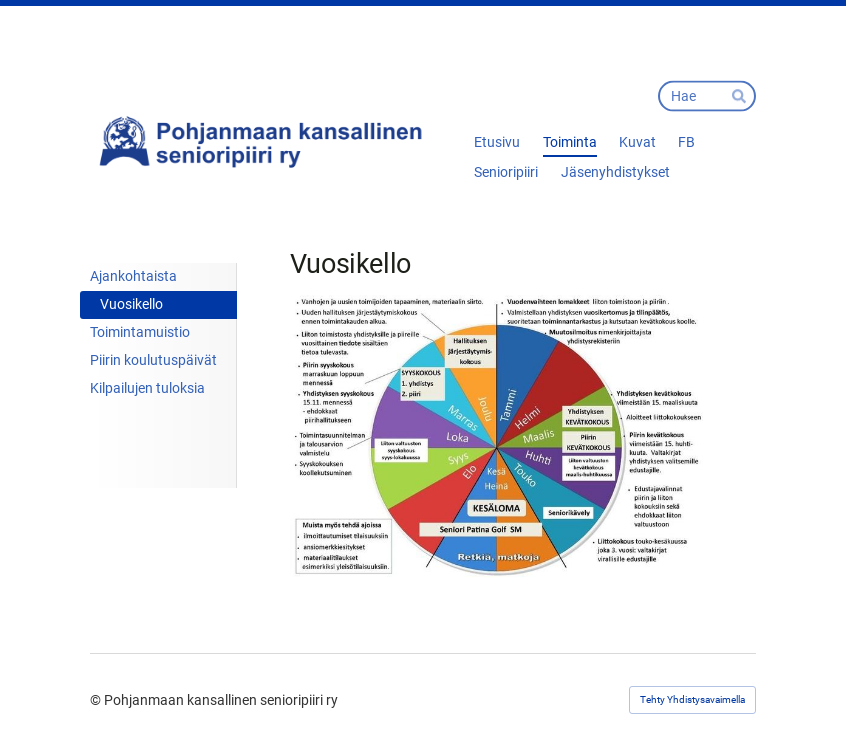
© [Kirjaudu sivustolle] (97, 700)
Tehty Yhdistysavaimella (692, 699)
